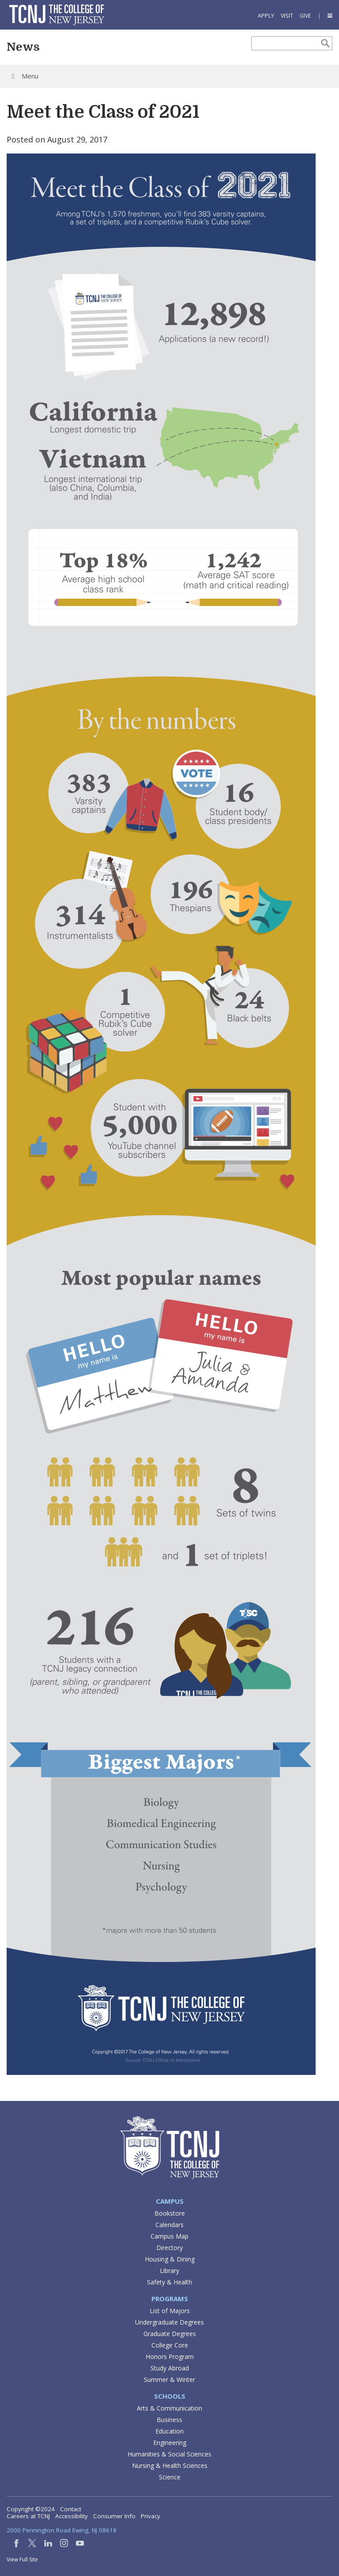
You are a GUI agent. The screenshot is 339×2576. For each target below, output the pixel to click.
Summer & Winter (169, 2379)
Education (169, 2431)
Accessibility (71, 2516)
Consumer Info (114, 2516)
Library (169, 2270)
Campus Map (169, 2236)
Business (169, 2419)
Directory (169, 2247)
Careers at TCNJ (28, 2516)
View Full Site (22, 2559)
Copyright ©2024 (31, 2509)
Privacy (150, 2516)
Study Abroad (170, 2368)
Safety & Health (169, 2282)
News (23, 47)
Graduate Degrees (169, 2333)
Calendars (169, 2224)
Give (305, 15)
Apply (266, 15)
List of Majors (170, 2310)
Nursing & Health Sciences (169, 2465)
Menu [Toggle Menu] (23, 75)
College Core (169, 2345)
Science (170, 2477)
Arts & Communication (169, 2408)
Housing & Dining (170, 2259)
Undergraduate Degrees (169, 2322)
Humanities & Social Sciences (169, 2454)
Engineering (169, 2442)
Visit (287, 15)
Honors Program (170, 2356)
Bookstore (169, 2213)
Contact (70, 2509)
